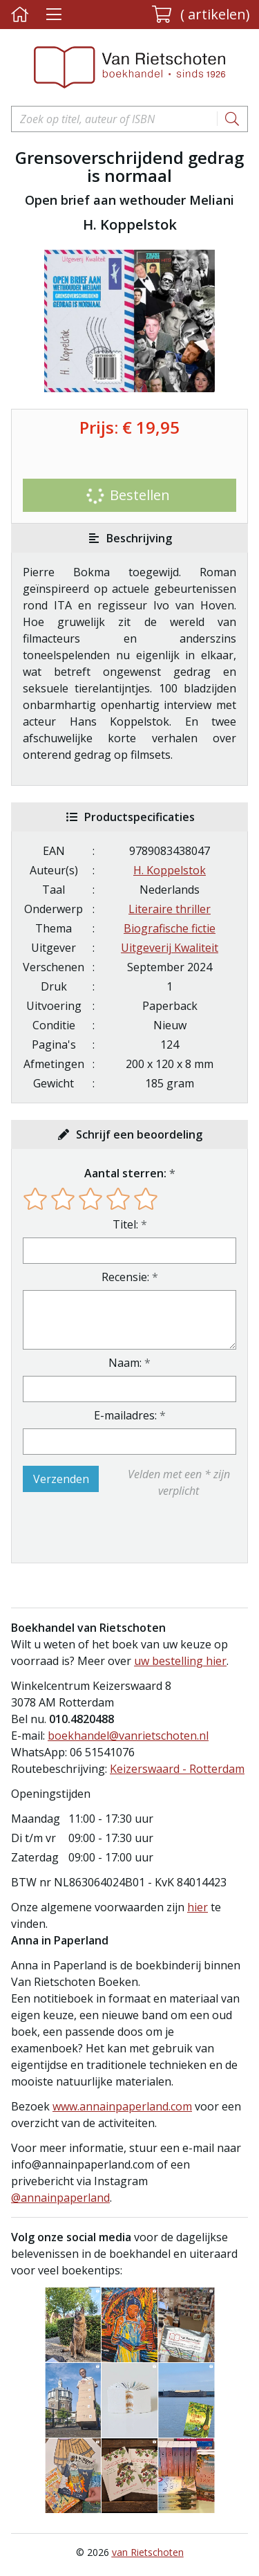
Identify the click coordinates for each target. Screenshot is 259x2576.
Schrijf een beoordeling (139, 1134)
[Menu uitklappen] (53, 15)
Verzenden (61, 1479)
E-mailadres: (125, 1415)
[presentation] (111, 1531)
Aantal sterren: (125, 1173)
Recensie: (125, 1277)
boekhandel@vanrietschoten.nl (128, 1735)
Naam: (125, 1362)
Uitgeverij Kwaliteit (169, 947)
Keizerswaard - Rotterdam (177, 1768)
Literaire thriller (169, 909)
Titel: (125, 1224)
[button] (201, 14)
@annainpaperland (60, 2197)
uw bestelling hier (180, 1660)
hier (197, 1907)
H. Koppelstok (169, 870)
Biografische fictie (169, 928)
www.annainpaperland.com (122, 2106)
